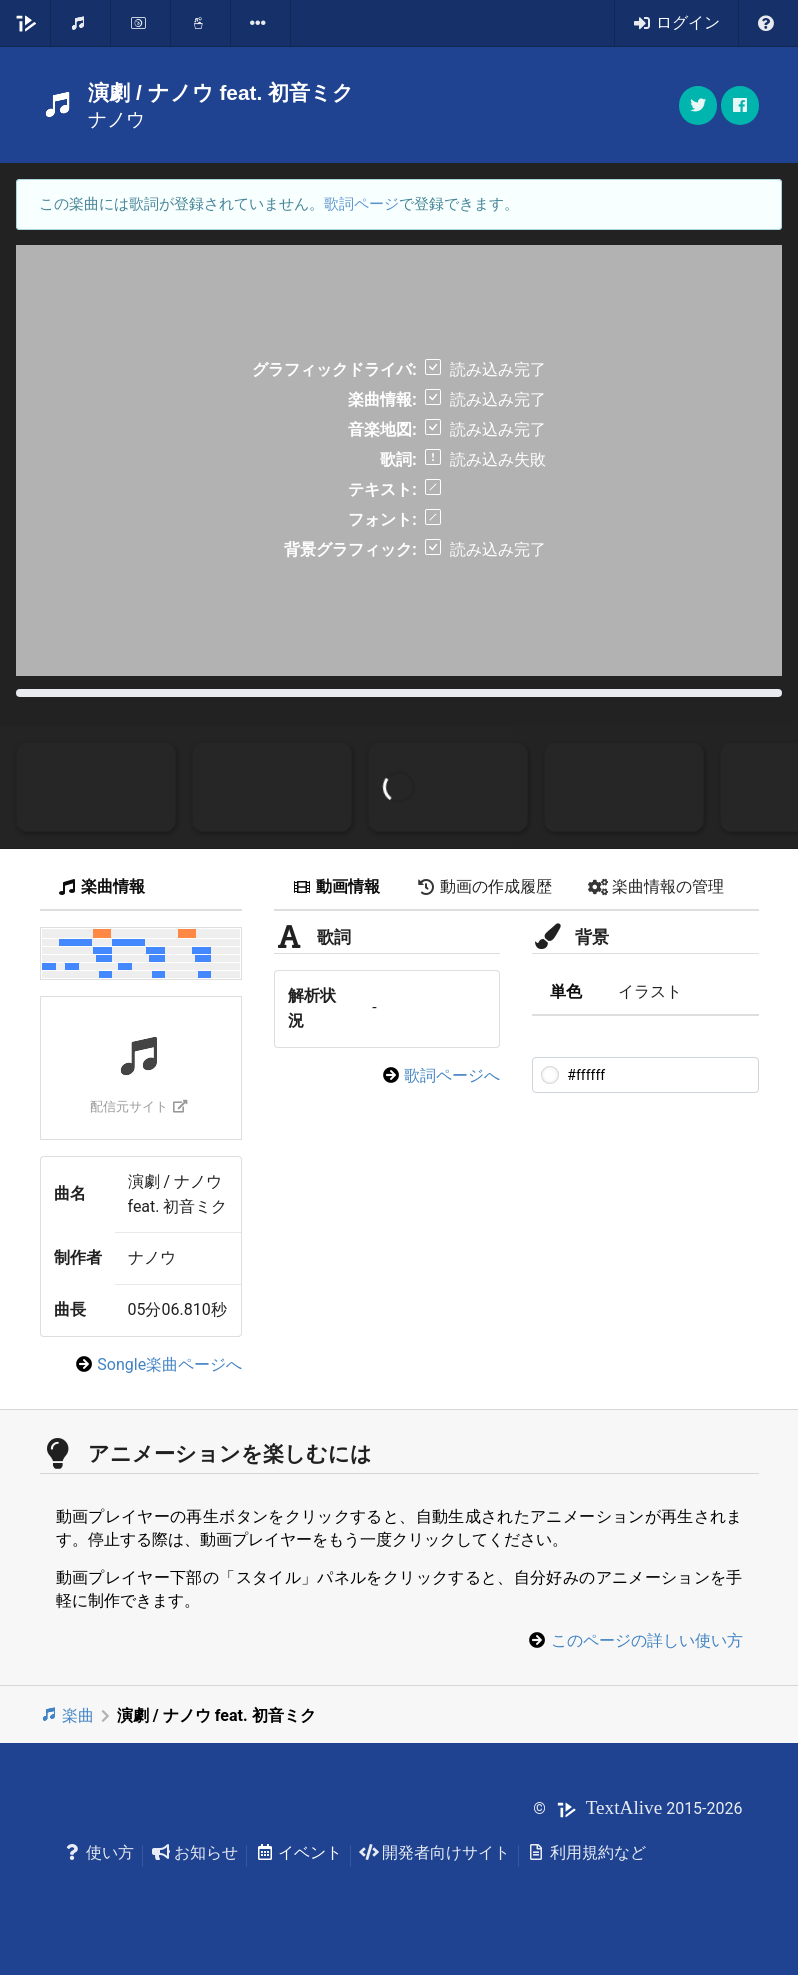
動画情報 (336, 886)
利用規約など (586, 1852)
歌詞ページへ (452, 1075)
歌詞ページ (361, 204)
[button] (740, 105)
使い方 (99, 1852)
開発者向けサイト (434, 1852)
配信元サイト (138, 1106)
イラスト (650, 991)
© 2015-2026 (637, 1808)
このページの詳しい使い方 (647, 1640)
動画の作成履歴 (484, 886)
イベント (298, 1852)
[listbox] (261, 23)
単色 (566, 991)
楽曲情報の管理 (656, 886)
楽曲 (67, 1715)
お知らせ (194, 1852)
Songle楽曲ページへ (169, 1364)
